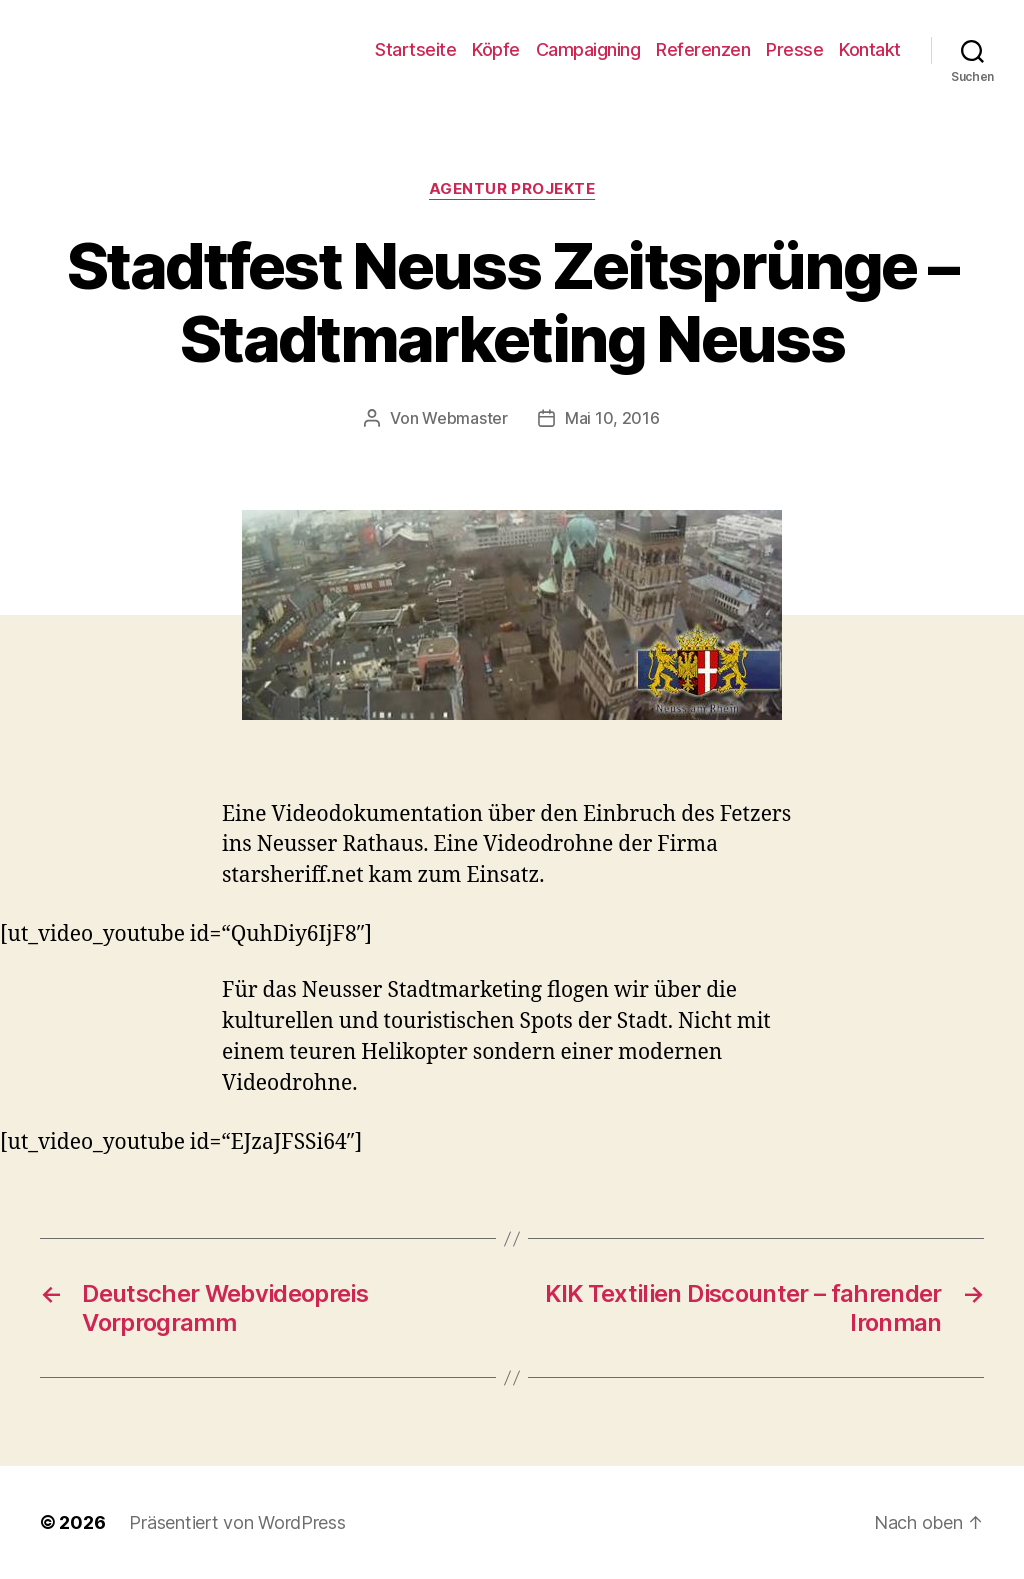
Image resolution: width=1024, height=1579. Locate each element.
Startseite (415, 49)
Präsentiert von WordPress (237, 1522)
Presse (794, 49)
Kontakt (870, 49)
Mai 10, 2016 (612, 418)
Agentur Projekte (512, 189)
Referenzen (703, 49)
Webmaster (465, 418)
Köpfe (496, 49)
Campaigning (588, 49)
